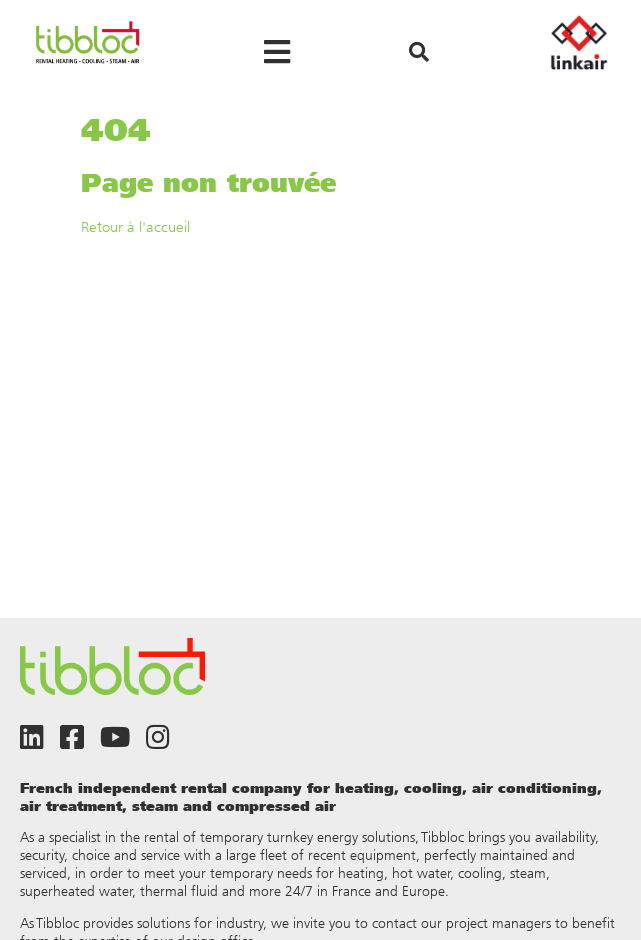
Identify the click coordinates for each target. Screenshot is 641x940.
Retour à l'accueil (135, 226)
